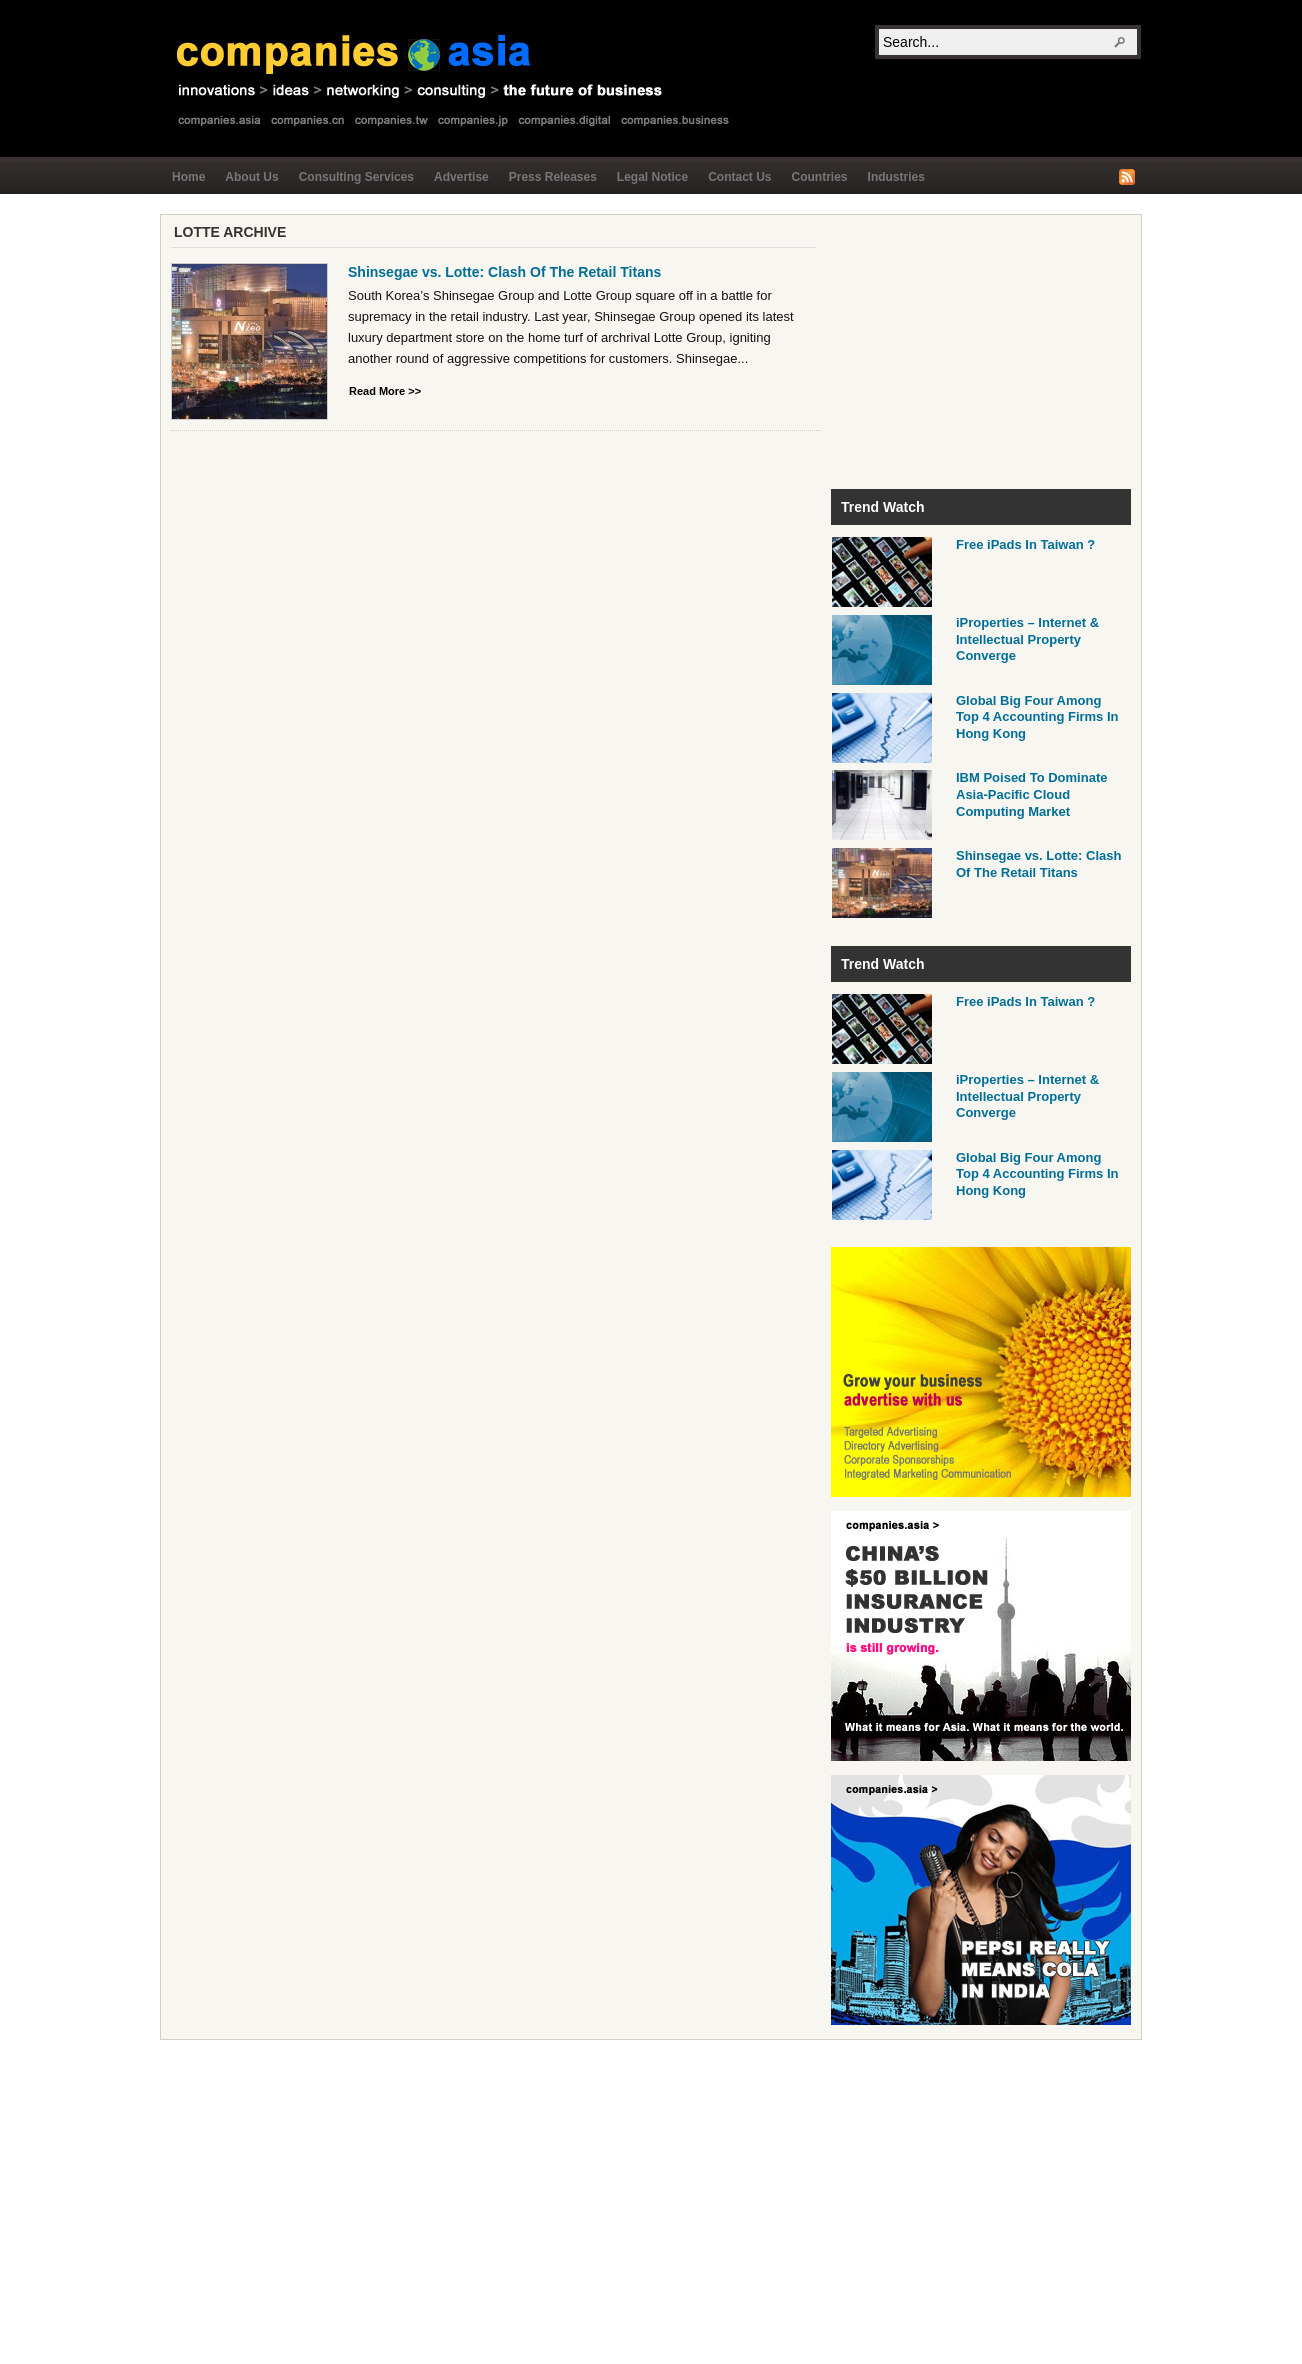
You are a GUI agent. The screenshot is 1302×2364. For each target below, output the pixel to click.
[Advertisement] (981, 350)
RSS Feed (1127, 177)
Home (188, 177)
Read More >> (385, 391)
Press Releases (553, 177)
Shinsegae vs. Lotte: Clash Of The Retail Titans (504, 272)
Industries (896, 177)
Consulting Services (356, 177)
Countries (820, 177)
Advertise (461, 177)
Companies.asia (456, 77)
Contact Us (739, 177)
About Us (251, 177)
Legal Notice (652, 177)
